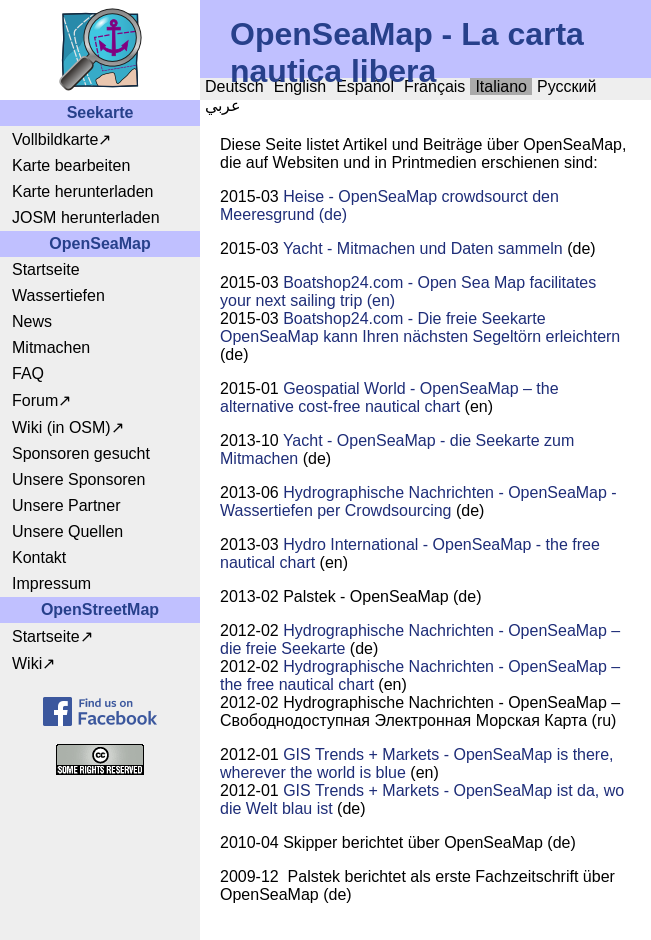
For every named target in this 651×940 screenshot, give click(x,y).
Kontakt (39, 557)
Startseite (46, 269)
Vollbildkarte (55, 139)
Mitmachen (51, 347)
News (32, 321)
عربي (223, 105)
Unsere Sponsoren (78, 479)
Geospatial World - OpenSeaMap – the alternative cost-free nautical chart (389, 397)
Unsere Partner (66, 505)
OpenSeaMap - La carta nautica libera (407, 52)
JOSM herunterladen (86, 217)
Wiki (27, 663)
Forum (35, 400)
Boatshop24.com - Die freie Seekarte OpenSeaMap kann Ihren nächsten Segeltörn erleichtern (420, 327)
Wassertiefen (58, 295)
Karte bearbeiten (71, 165)
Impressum (51, 583)
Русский (566, 86)
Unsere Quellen (67, 531)
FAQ (28, 373)
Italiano (501, 86)
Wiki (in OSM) (61, 427)
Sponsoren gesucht (81, 453)
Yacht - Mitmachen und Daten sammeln (423, 248)
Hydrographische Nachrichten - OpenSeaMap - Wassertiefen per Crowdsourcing (418, 501)
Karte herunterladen (82, 191)
